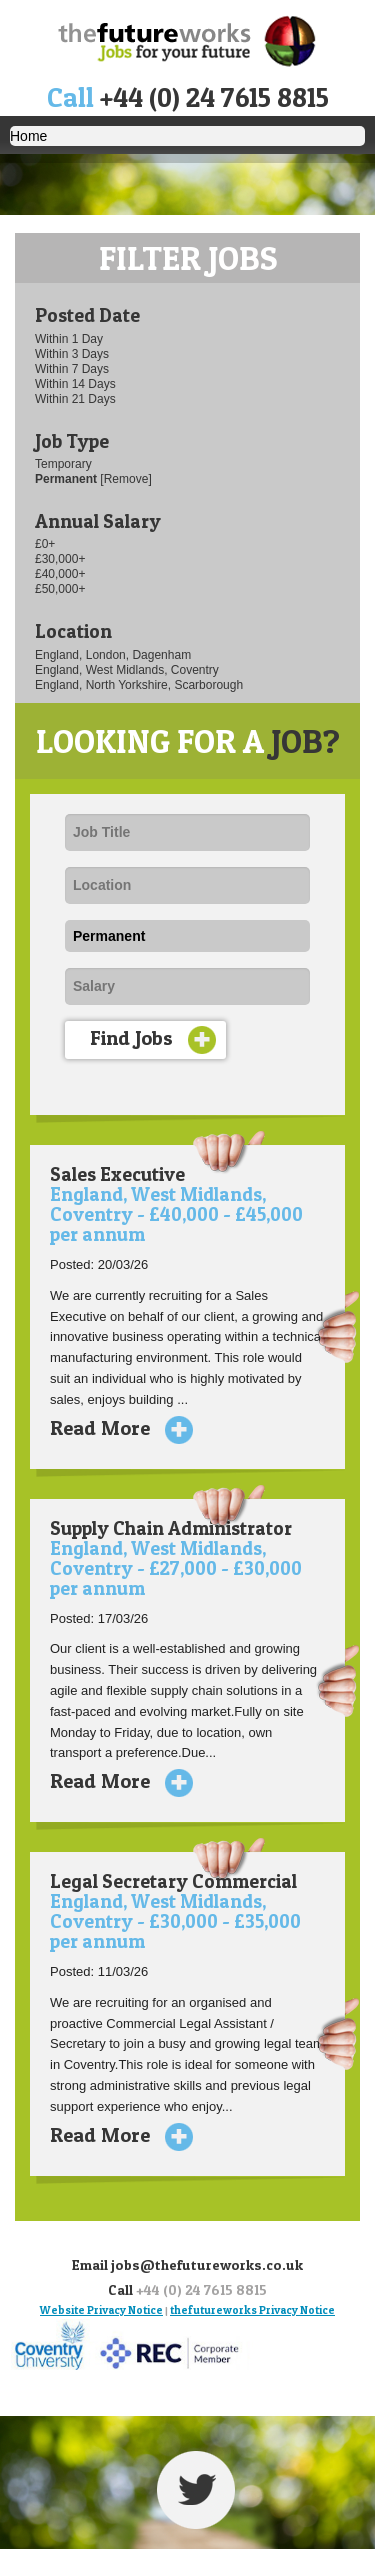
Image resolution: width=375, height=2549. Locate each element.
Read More (114, 1428)
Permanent (67, 479)
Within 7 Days (72, 369)
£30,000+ (60, 559)
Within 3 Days (72, 354)
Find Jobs (153, 1040)
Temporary (63, 464)
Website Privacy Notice (101, 2310)
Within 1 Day (69, 339)
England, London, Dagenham (113, 655)
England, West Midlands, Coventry (127, 670)
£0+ (45, 544)
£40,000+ (60, 574)
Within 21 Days (75, 399)
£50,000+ (60, 589)
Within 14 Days (75, 384)
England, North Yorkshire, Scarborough (139, 685)
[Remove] (125, 479)
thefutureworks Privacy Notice (252, 2310)
